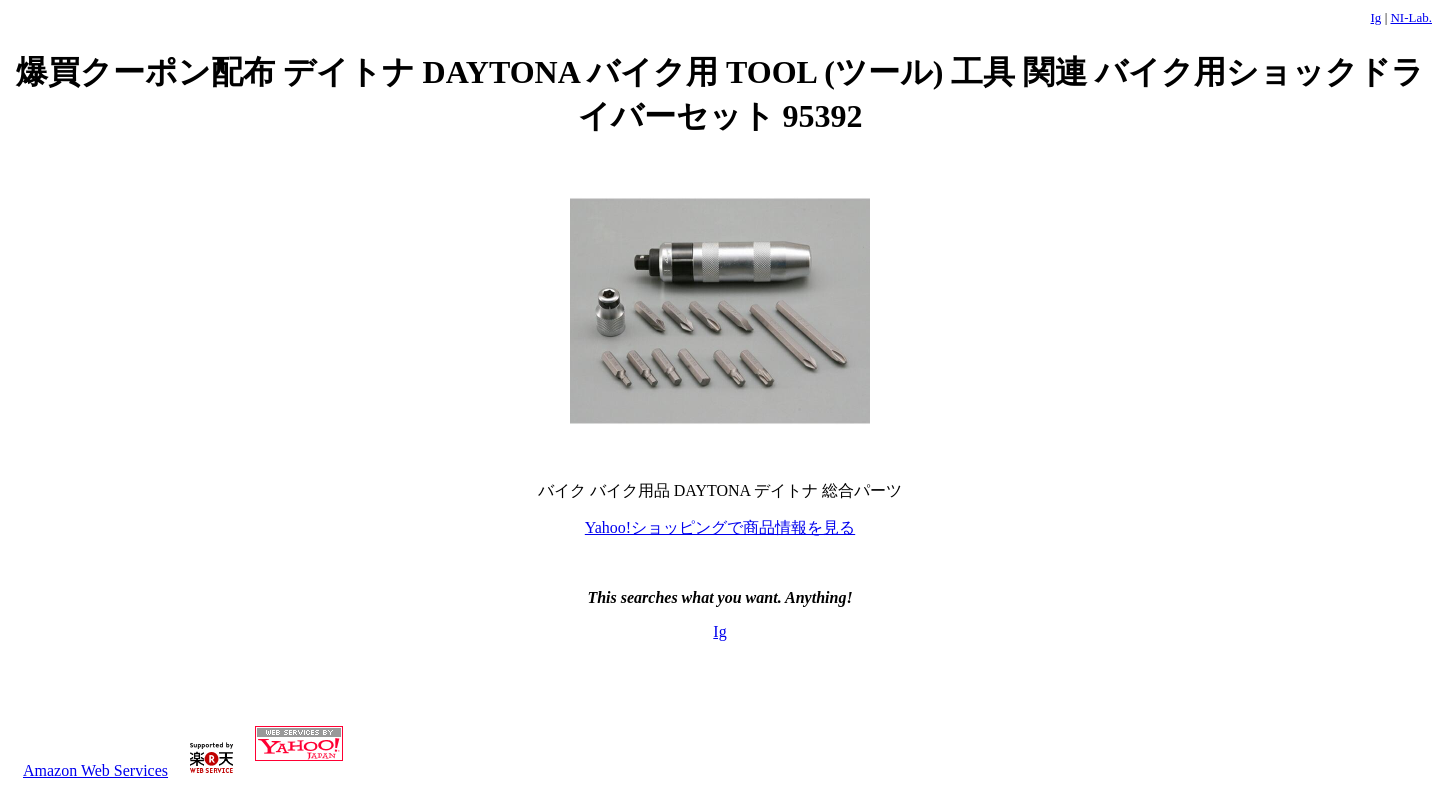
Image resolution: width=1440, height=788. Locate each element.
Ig (1376, 17)
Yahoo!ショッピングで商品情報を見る (720, 527)
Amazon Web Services (95, 770)
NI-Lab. (1411, 17)
